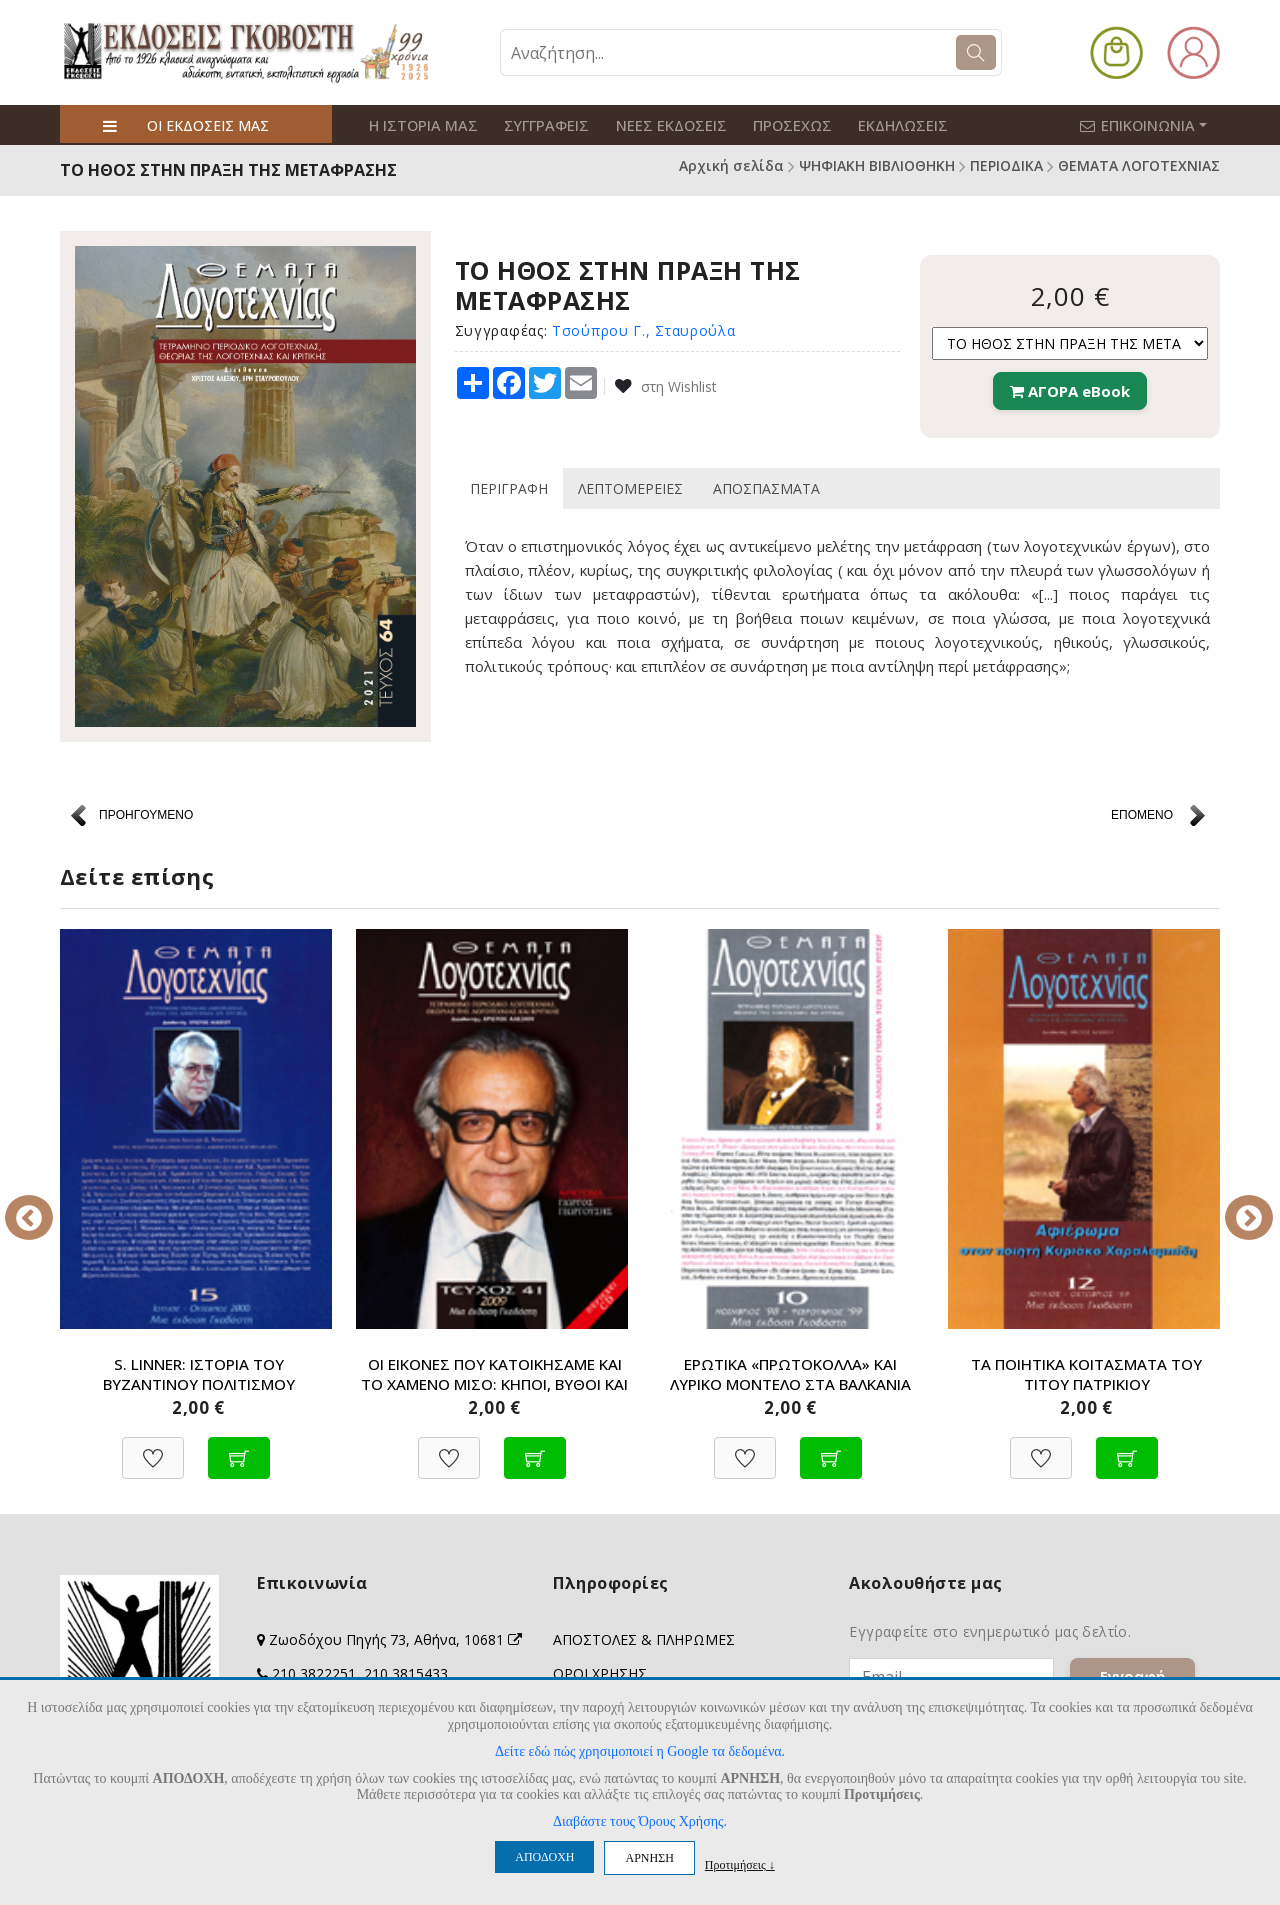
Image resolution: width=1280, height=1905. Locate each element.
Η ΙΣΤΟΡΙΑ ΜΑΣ (420, 124)
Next (1235, 1203)
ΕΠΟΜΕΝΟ (1142, 814)
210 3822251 (314, 1673)
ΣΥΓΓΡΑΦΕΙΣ (537, 124)
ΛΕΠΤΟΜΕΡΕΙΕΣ (630, 484)
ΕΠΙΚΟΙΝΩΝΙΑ (1154, 124)
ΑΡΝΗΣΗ (649, 1858)
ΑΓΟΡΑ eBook (1070, 390)
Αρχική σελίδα (731, 165)
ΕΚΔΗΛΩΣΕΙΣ (878, 124)
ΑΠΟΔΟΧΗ (544, 1857)
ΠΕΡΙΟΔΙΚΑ (1006, 165)
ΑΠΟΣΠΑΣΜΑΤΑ (766, 484)
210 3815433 (406, 1673)
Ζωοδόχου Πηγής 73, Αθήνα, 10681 (395, 1639)
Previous (45, 1203)
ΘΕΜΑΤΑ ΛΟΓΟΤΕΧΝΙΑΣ (1139, 165)
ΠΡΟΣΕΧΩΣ (773, 124)
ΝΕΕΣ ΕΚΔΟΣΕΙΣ (657, 124)
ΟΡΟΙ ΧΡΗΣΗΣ (600, 1673)
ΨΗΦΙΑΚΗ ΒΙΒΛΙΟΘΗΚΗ (877, 165)
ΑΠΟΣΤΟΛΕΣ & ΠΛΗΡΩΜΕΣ (644, 1639)
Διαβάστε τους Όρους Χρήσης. (640, 1821)
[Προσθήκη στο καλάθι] (239, 1447)
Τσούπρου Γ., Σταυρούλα (643, 328)
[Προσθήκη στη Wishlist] (153, 1447)
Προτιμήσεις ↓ (740, 1864)
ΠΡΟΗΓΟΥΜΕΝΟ (146, 814)
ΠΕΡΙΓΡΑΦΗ (509, 484)
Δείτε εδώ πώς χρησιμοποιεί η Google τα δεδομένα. (640, 1751)
